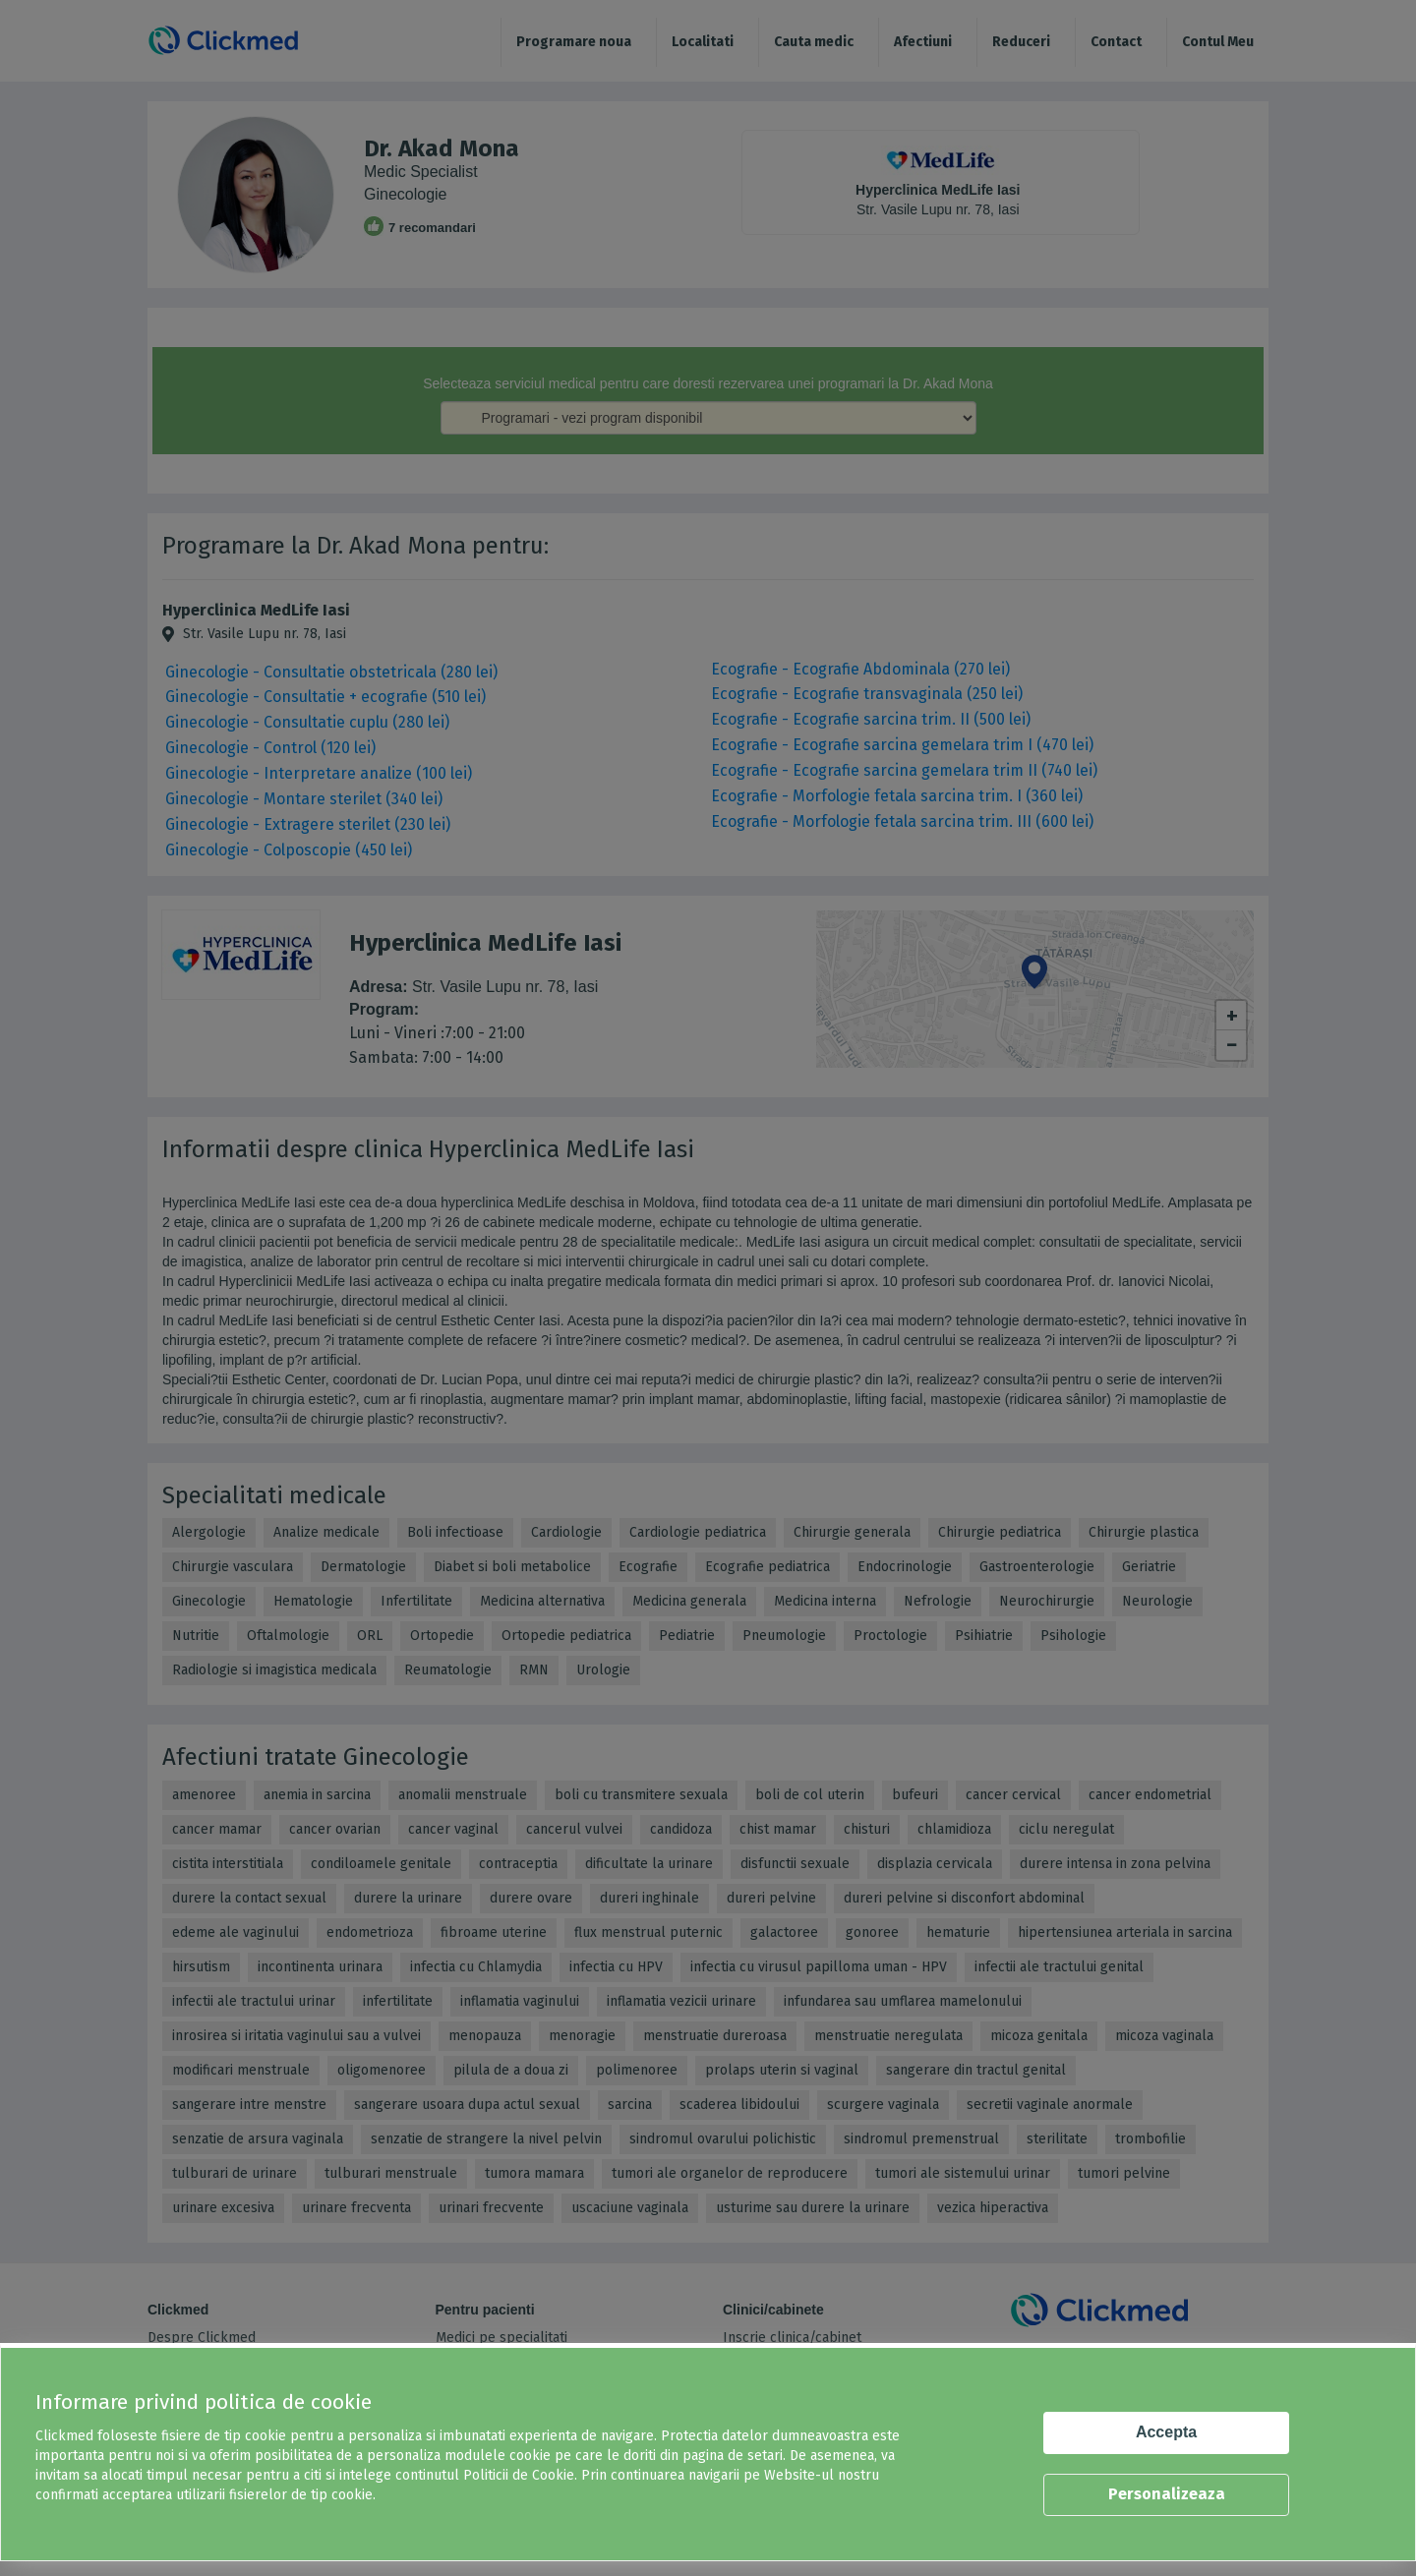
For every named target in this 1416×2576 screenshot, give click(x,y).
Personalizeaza (1166, 2494)
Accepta (1166, 2432)
